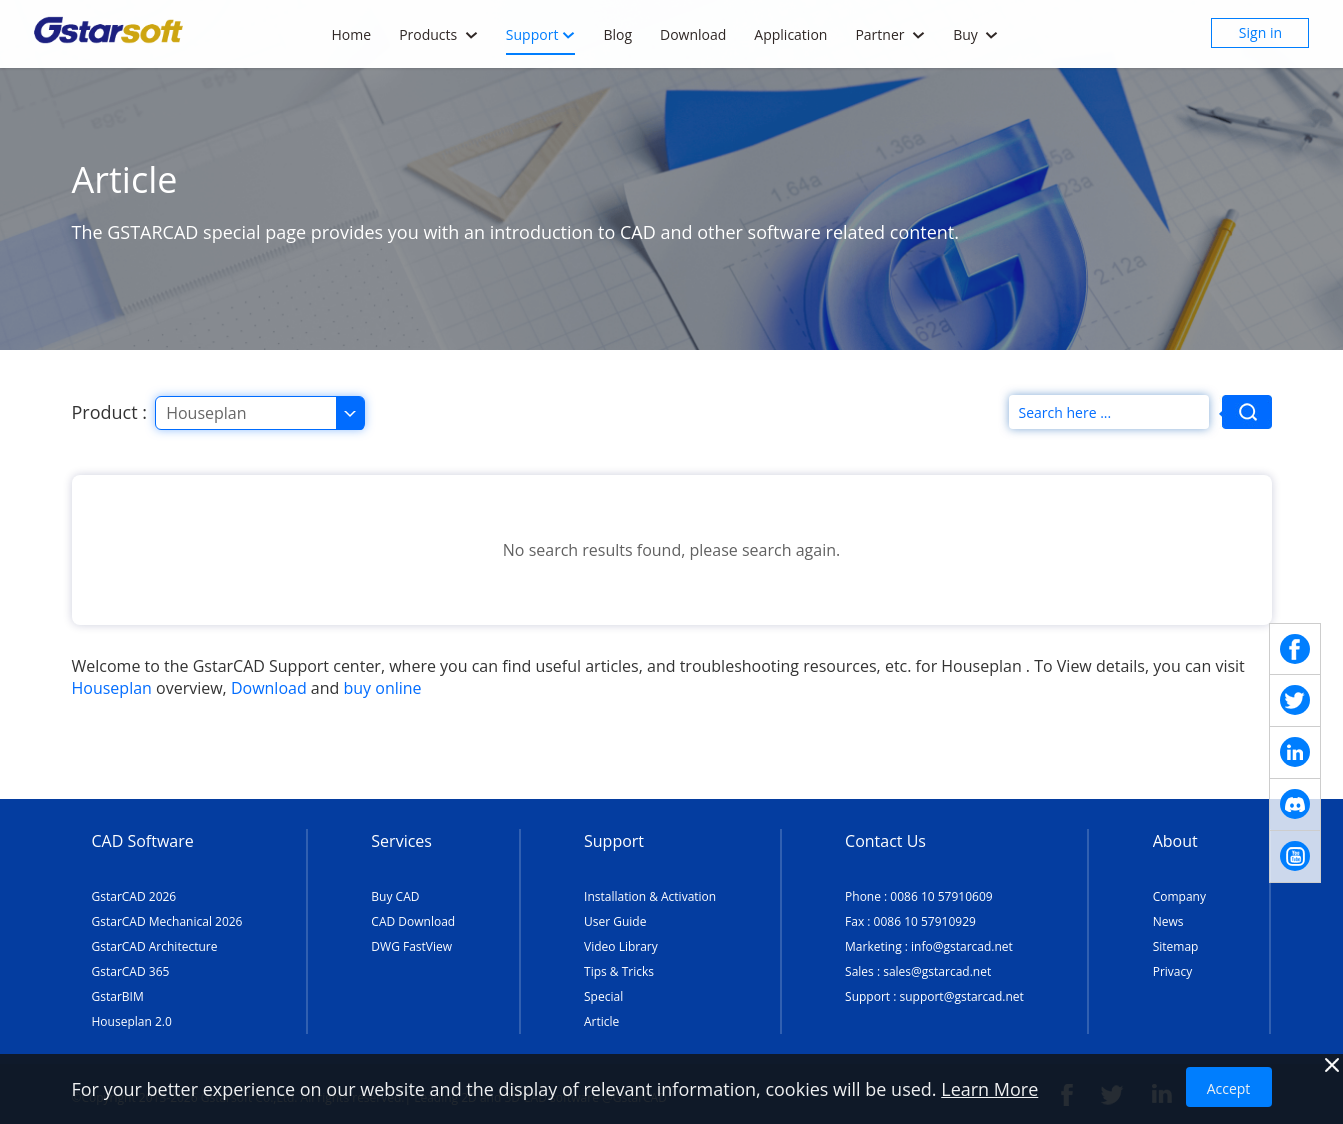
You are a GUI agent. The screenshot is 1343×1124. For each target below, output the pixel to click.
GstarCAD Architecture (155, 946)
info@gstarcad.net (962, 946)
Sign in (1260, 32)
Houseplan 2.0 (132, 1021)
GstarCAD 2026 (134, 896)
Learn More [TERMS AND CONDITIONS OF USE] (989, 1089)
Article (601, 1021)
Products (438, 34)
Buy (975, 34)
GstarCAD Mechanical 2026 (167, 921)
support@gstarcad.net (961, 996)
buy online (383, 688)
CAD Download (413, 921)
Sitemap (1176, 946)
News (1168, 921)
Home (352, 34)
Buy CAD (395, 896)
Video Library (621, 946)
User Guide (615, 921)
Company (1179, 896)
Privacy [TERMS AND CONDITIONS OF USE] (1173, 971)
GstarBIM (118, 996)
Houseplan (112, 688)
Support (541, 34)
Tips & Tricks (619, 971)
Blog (617, 34)
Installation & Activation (650, 896)
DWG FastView (411, 946)
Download (693, 34)
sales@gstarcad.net (937, 971)
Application (790, 34)
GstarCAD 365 (131, 971)
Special (603, 996)
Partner (890, 34)
